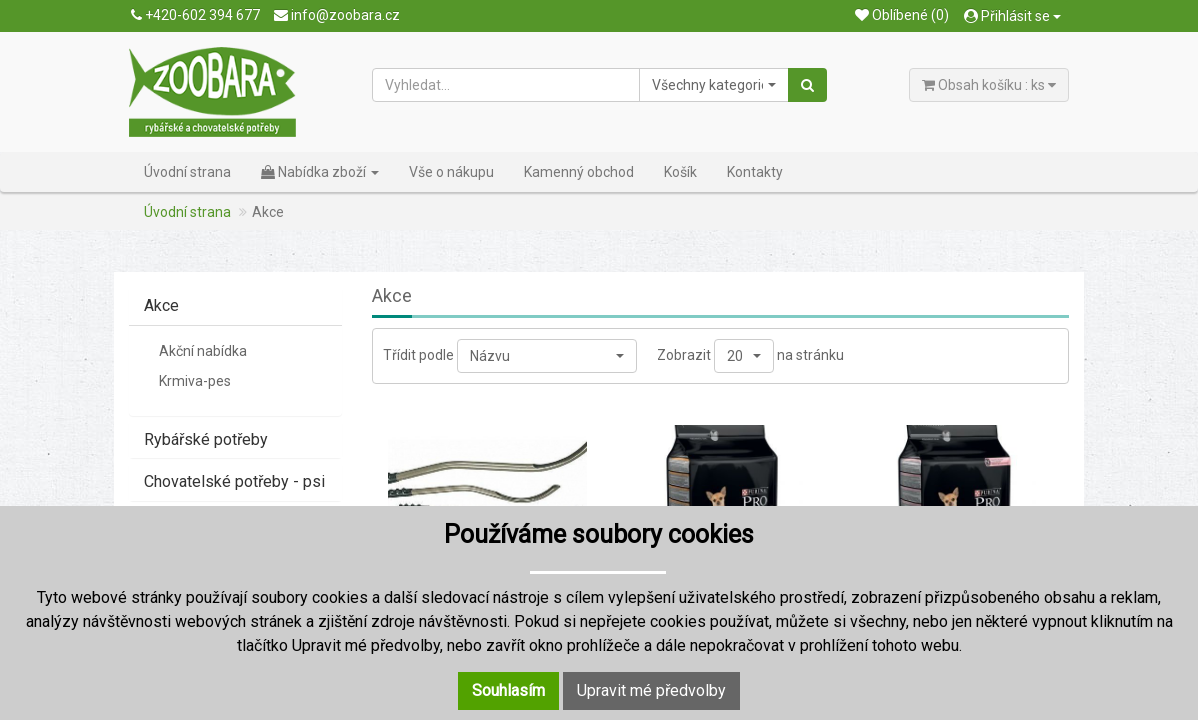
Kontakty (755, 172)
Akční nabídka (203, 351)
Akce (161, 305)
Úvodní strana (187, 172)
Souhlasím (508, 690)
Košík (680, 172)
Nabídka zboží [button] (320, 172)
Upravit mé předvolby (651, 690)
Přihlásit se (1012, 16)
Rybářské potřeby (206, 439)
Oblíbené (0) (902, 15)
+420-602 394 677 (195, 15)
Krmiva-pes (195, 381)
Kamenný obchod (579, 172)
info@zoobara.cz (337, 15)
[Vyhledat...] (506, 85)
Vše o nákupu (451, 172)
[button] (714, 85)
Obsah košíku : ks (989, 85)
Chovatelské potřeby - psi (234, 481)
